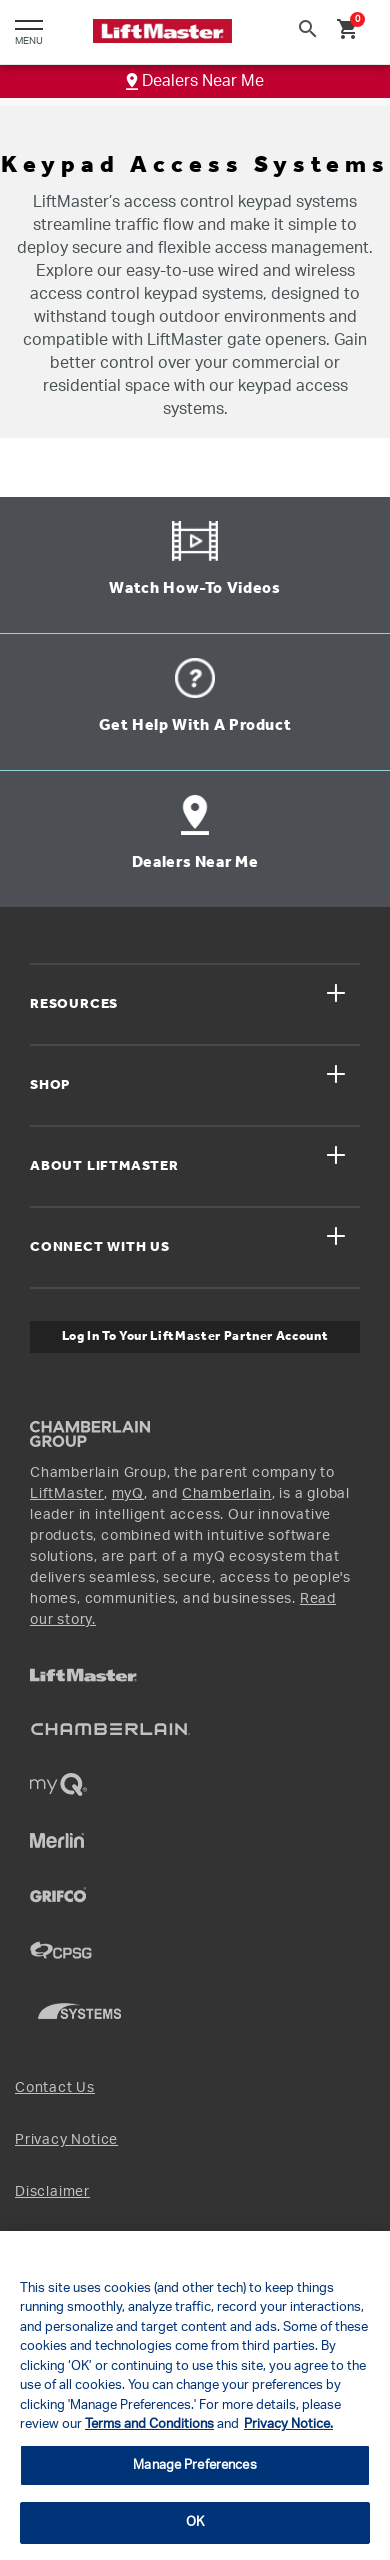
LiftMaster (67, 1494)
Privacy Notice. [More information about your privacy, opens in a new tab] (288, 2424)
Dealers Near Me (195, 81)
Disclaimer (52, 2192)
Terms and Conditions (149, 2424)
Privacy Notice (66, 2140)
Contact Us (55, 2088)
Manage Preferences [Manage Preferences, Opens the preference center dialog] (194, 2465)
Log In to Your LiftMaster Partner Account (195, 1336)
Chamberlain (227, 1494)
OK (195, 2522)
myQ (128, 1494)
